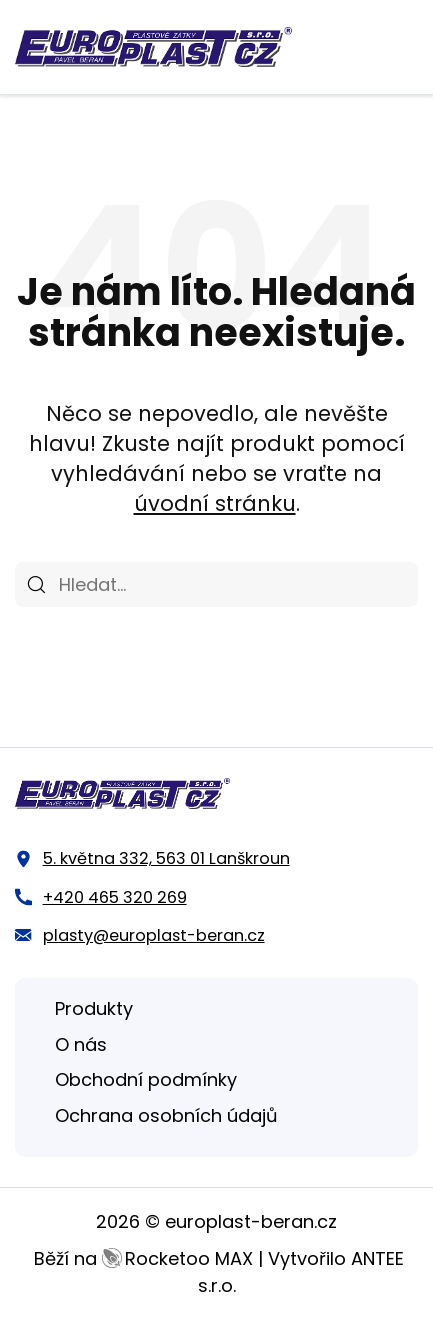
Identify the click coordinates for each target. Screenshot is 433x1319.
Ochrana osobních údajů (166, 1115)
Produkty (94, 1008)
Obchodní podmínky (146, 1079)
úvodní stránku (215, 503)
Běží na (143, 1258)
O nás (81, 1044)
